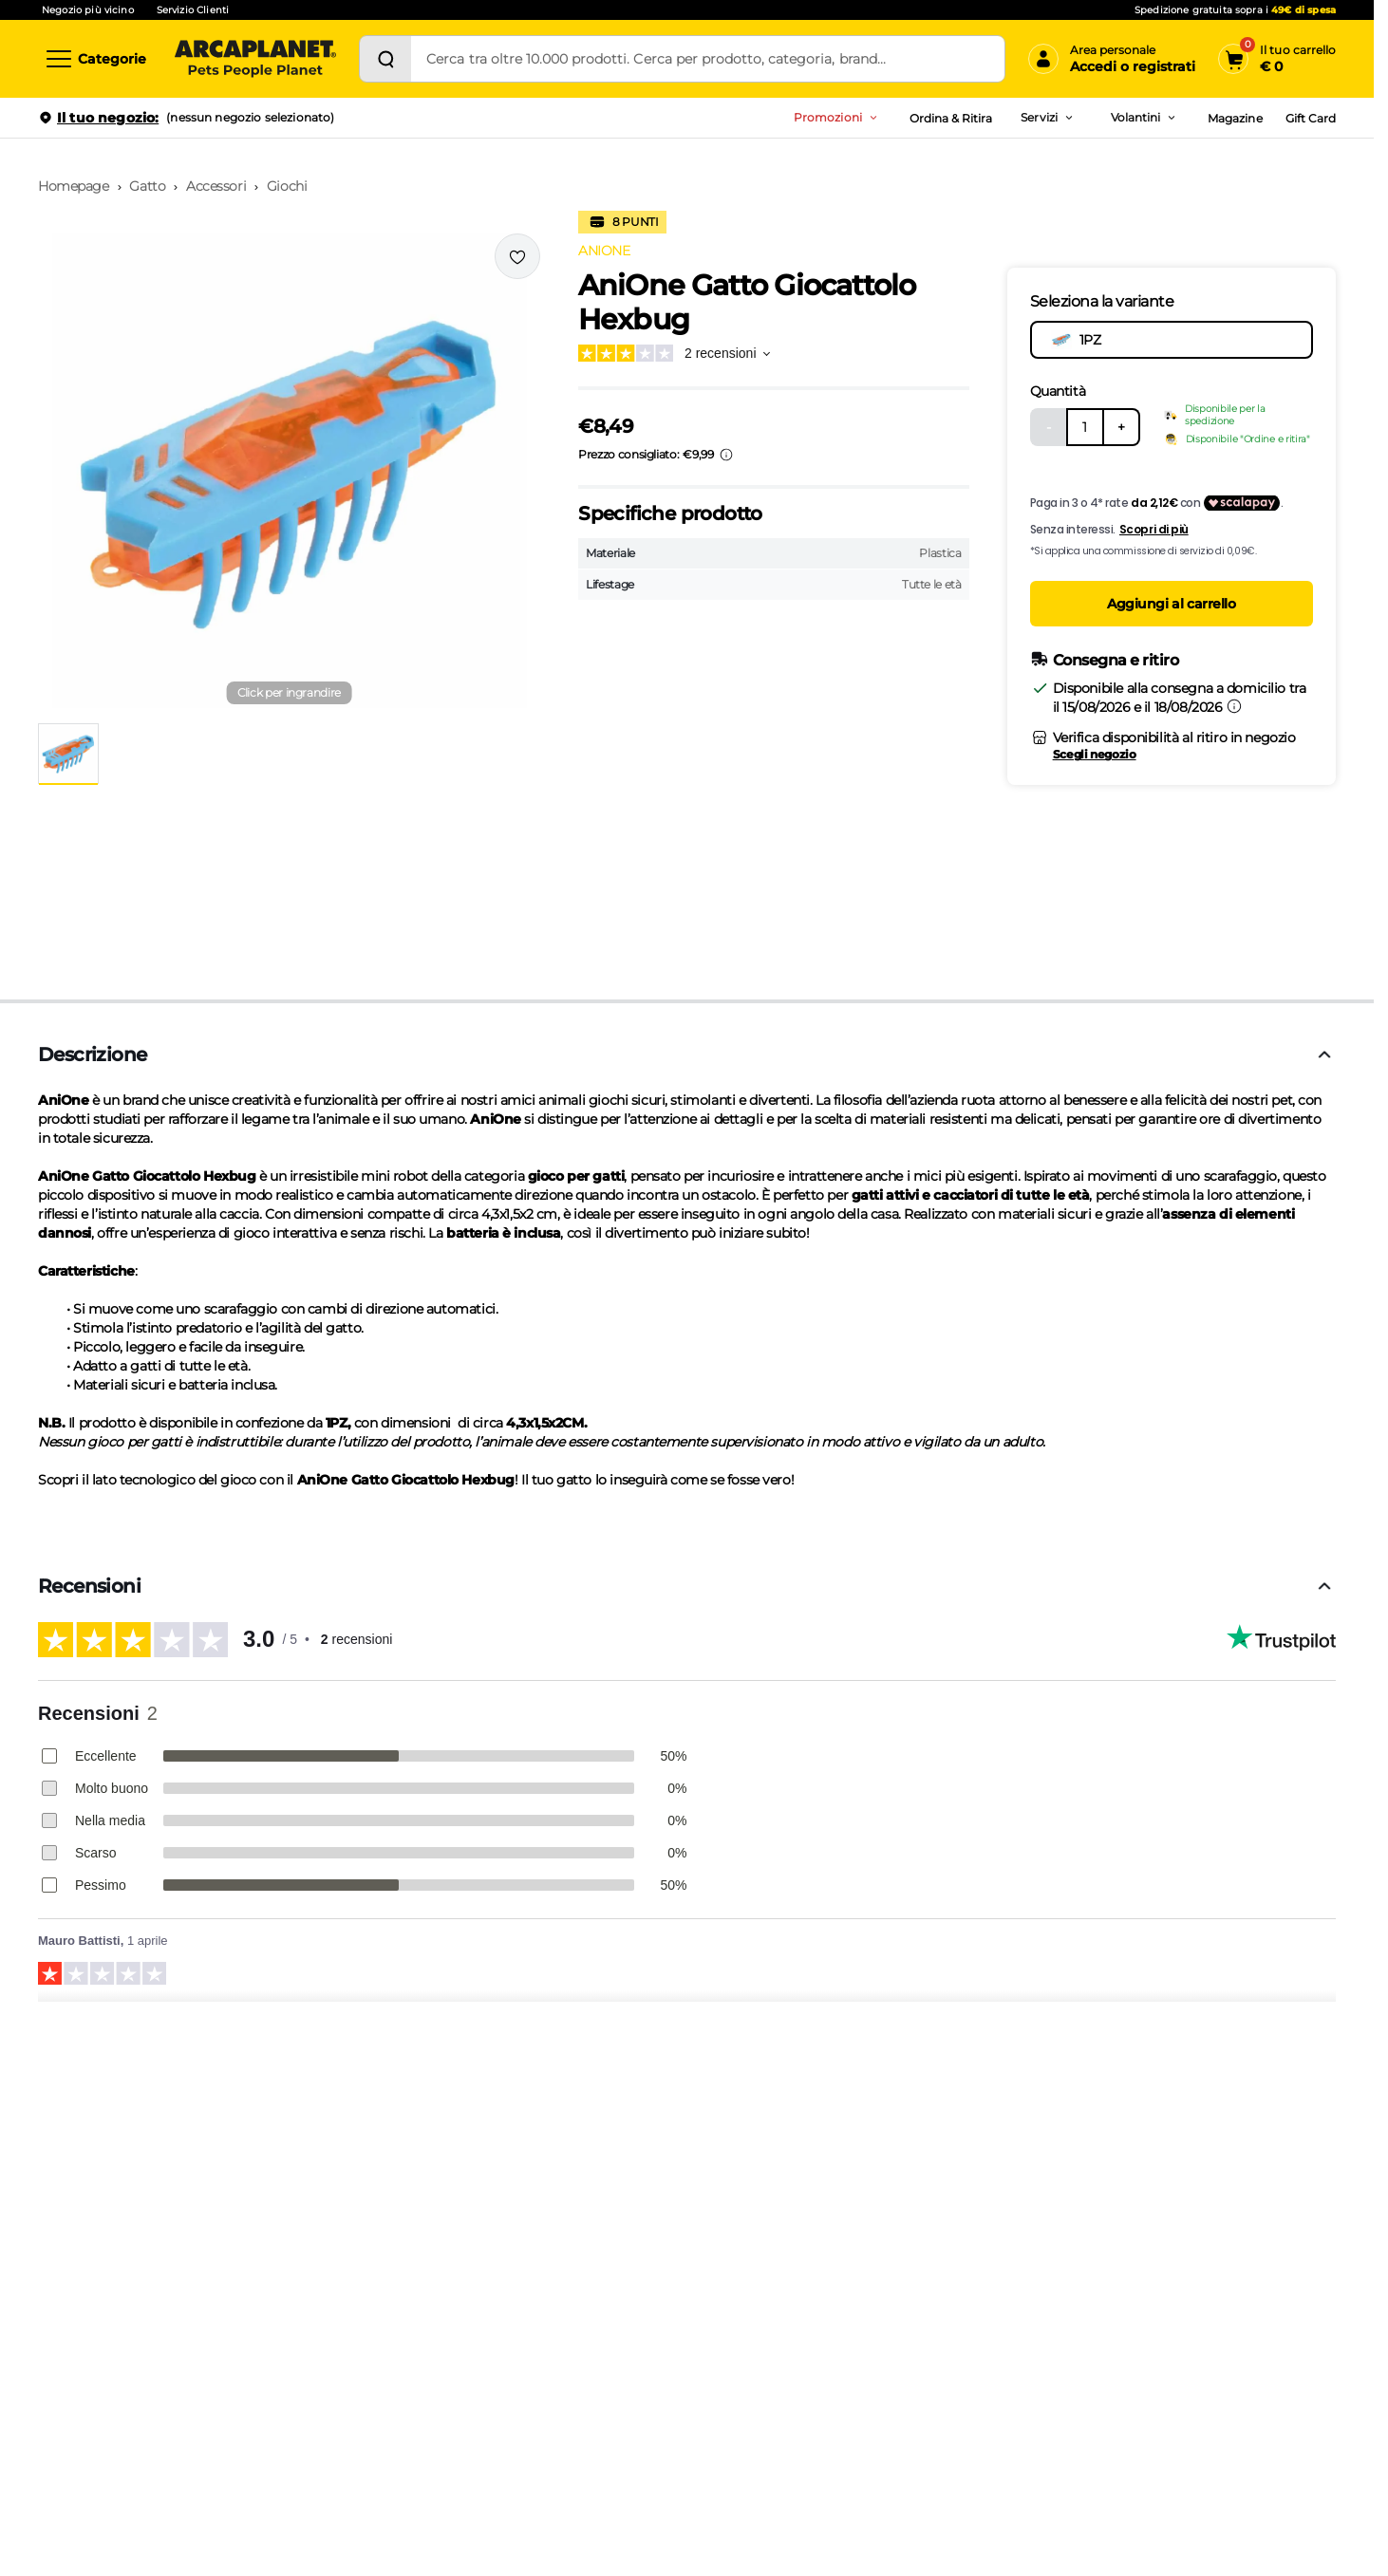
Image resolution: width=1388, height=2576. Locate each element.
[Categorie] (95, 59)
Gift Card (1310, 118)
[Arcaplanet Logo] (255, 59)
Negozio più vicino (88, 10)
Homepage (73, 186)
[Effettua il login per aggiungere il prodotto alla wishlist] (517, 256)
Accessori (216, 186)
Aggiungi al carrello (1171, 603)
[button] (289, 470)
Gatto (147, 186)
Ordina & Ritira (951, 118)
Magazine (1235, 118)
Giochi (287, 186)
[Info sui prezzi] (726, 454)
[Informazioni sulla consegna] (1234, 706)
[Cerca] (385, 59)
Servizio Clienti (193, 10)
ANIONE (603, 250)
